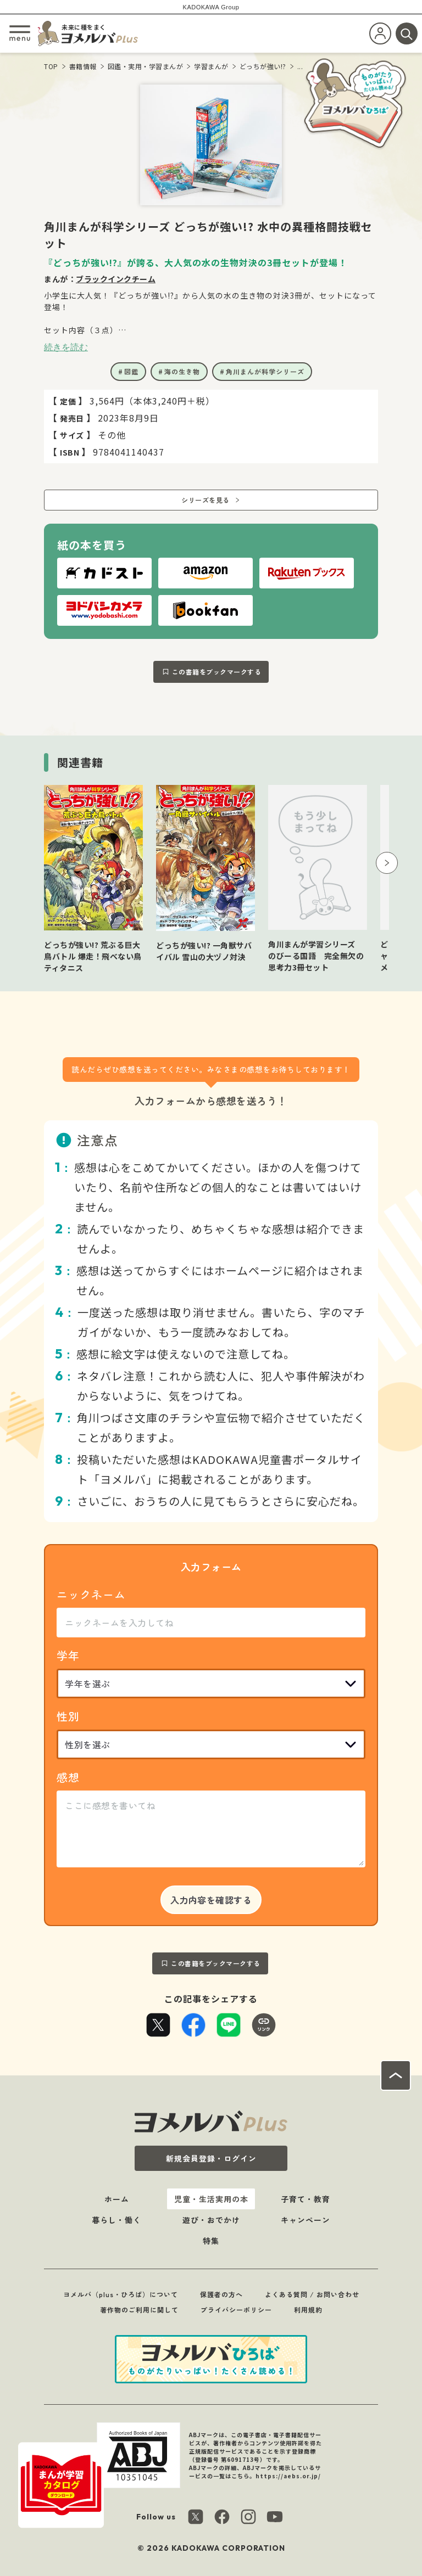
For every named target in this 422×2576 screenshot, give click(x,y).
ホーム (116, 2198)
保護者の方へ (221, 2294)
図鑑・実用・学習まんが (146, 66)
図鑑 (131, 371)
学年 (68, 1655)
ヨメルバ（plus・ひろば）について (120, 2294)
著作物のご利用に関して (139, 2309)
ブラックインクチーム (116, 278)
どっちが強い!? (263, 66)
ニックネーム (91, 1594)
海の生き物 (182, 371)
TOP (51, 66)
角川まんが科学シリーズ (265, 371)
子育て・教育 (305, 2198)
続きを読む (66, 347)
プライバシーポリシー (236, 2309)
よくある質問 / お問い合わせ (312, 2294)
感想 (68, 1777)
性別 (68, 1716)
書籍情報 (83, 66)
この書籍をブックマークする (217, 671)
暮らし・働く (116, 2219)
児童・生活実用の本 (211, 2198)
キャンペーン (305, 2219)
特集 (211, 2240)
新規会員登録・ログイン (211, 2158)
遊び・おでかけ (211, 2219)
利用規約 (308, 2309)
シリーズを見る (205, 499)
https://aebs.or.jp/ (288, 2476)
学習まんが (211, 66)
